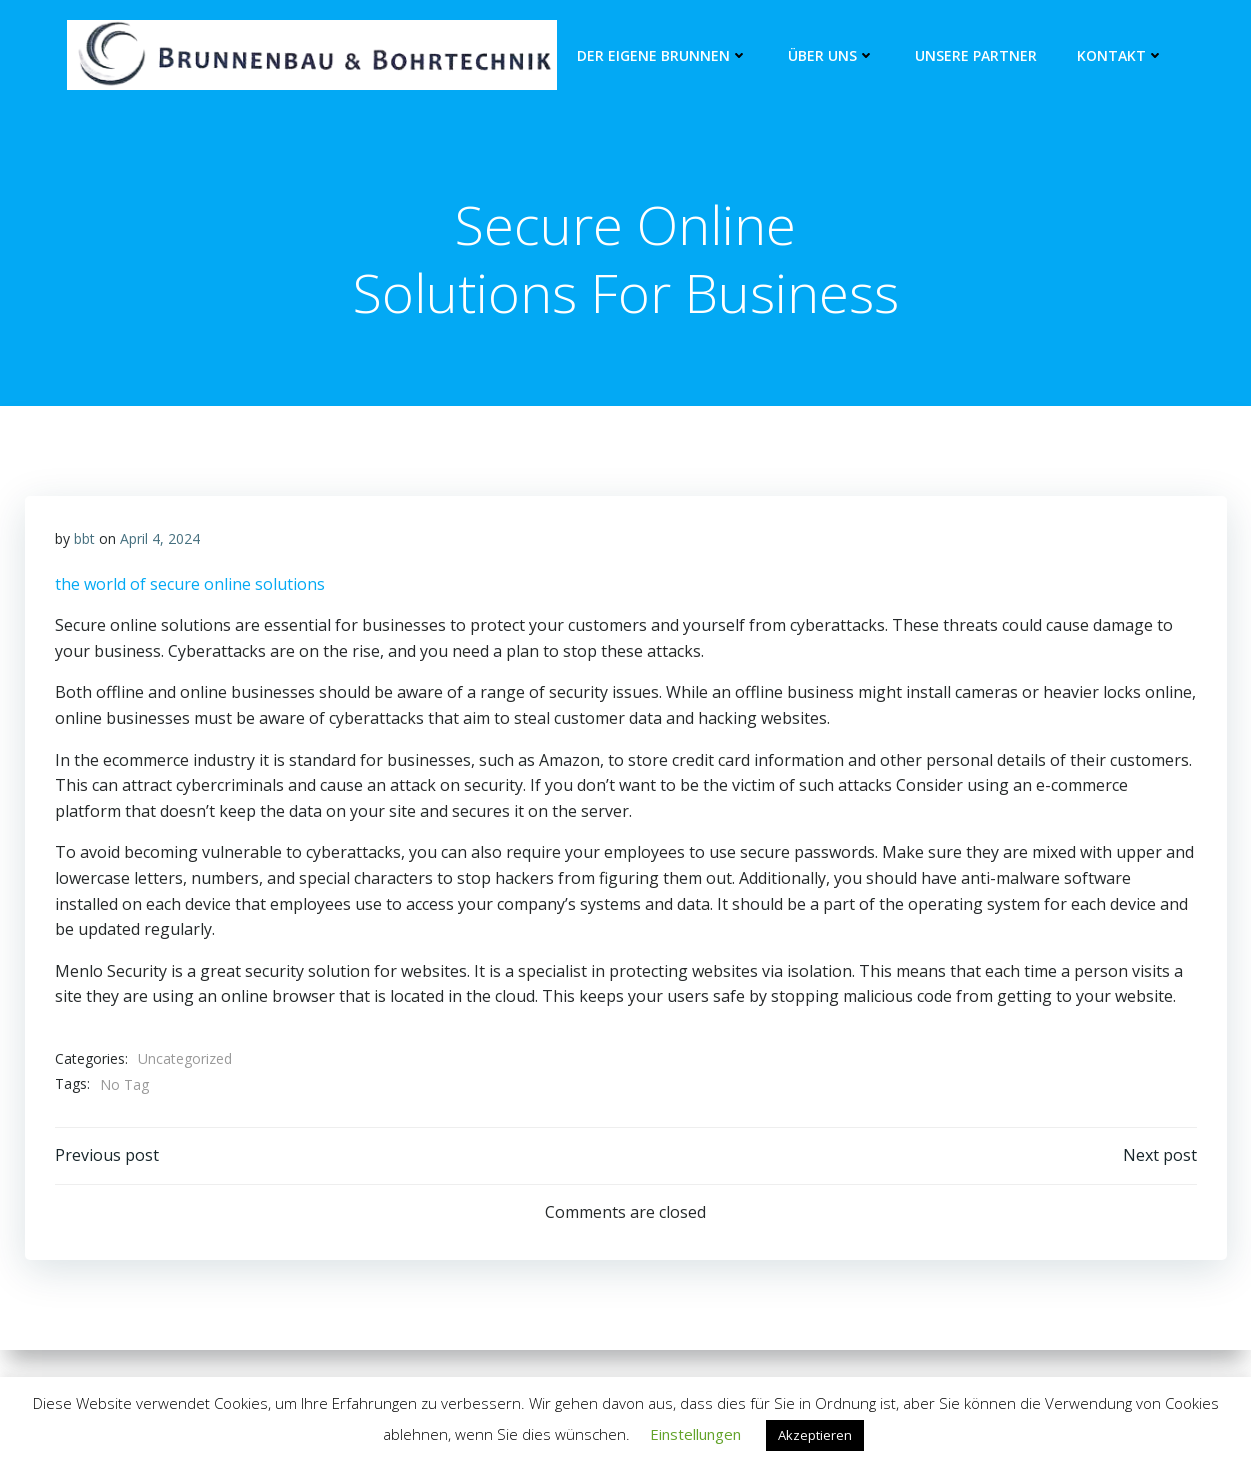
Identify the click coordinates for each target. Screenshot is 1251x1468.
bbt (84, 538)
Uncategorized (185, 1058)
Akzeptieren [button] (815, 1435)
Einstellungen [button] (695, 1434)
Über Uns (831, 55)
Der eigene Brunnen (662, 55)
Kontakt (1120, 55)
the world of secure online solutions (190, 584)
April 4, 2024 (160, 538)
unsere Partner (976, 55)
